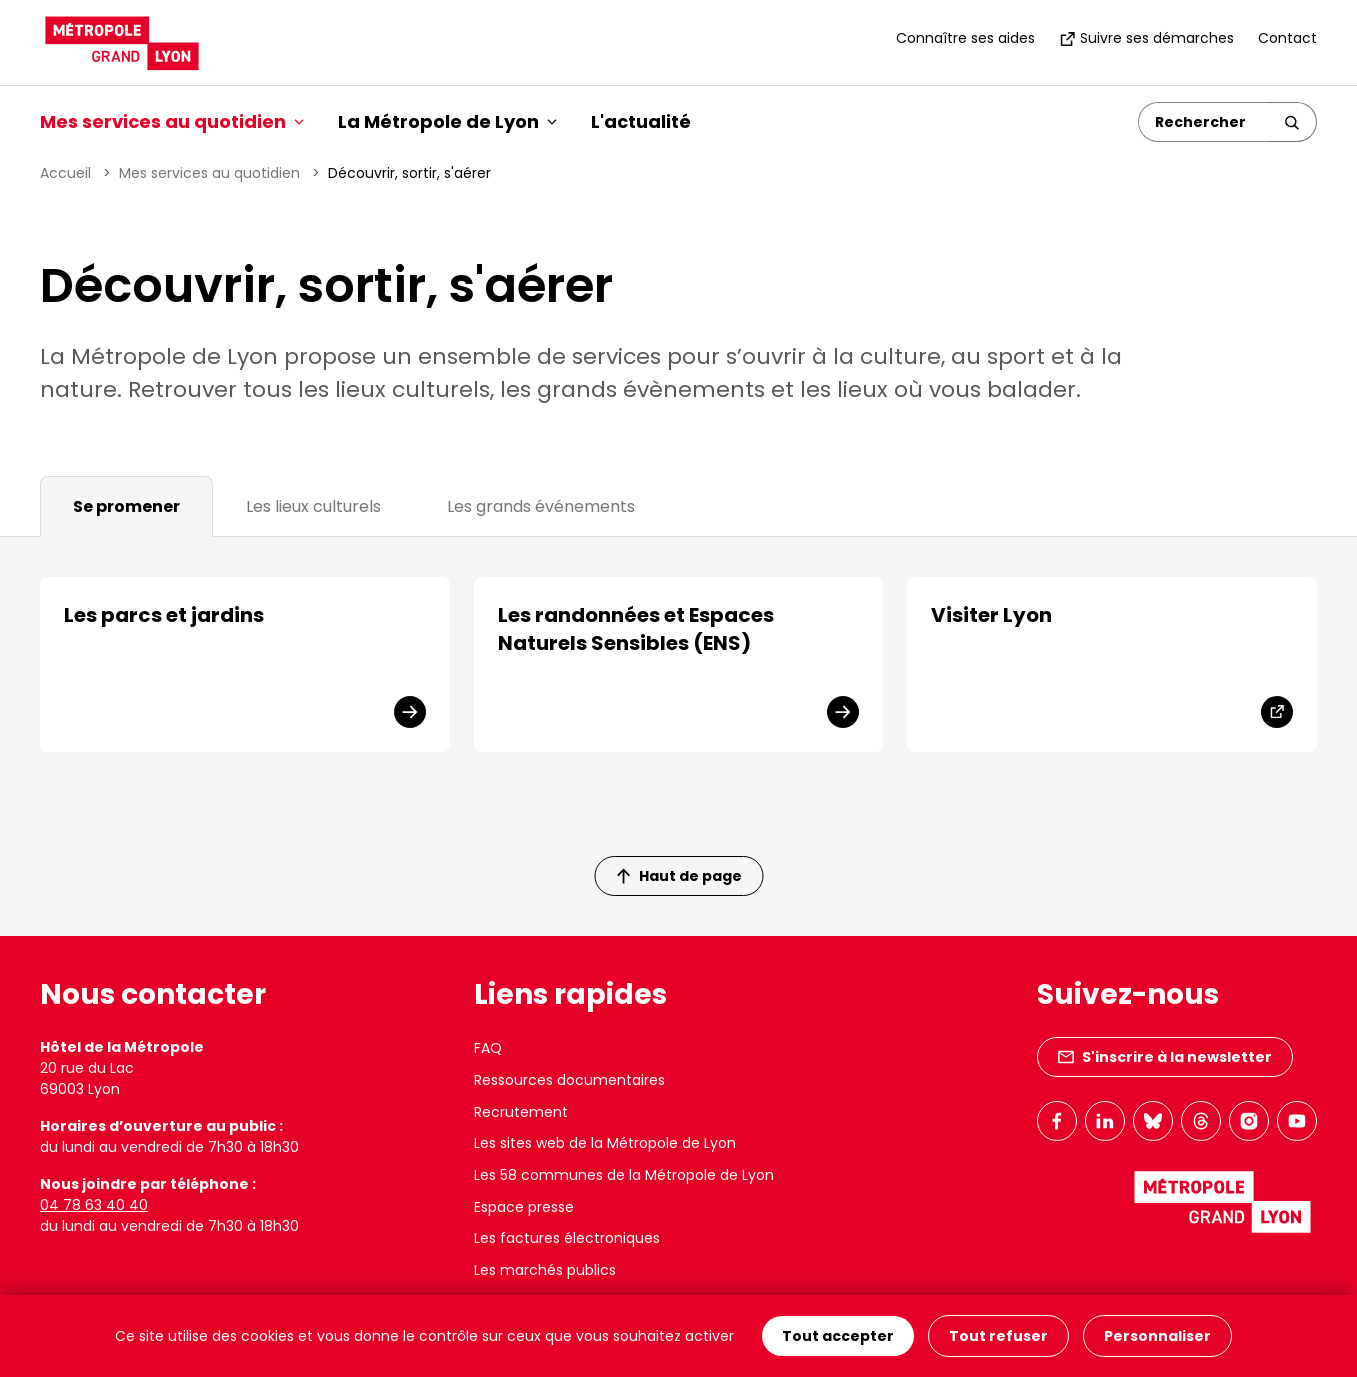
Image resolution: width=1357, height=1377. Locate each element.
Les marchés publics (545, 1270)
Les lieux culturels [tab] (313, 506)
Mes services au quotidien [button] (172, 121)
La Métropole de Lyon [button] (447, 121)
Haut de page (679, 876)
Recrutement (521, 1112)
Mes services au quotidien (209, 173)
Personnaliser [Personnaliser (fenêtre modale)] (1157, 1336)
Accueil (65, 173)
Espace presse (524, 1207)
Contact (1287, 38)
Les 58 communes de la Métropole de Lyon (624, 1175)
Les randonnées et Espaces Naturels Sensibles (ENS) (636, 629)
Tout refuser (998, 1336)
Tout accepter (838, 1336)
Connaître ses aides (965, 38)
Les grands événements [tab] (541, 506)
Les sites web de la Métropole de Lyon (605, 1143)
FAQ (488, 1048)
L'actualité (641, 121)
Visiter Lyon (991, 615)
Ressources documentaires (569, 1080)
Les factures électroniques (567, 1238)
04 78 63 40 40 (94, 1205)
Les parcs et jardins (164, 615)
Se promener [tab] (126, 506)
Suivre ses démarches (1146, 38)
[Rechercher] (1203, 122)
